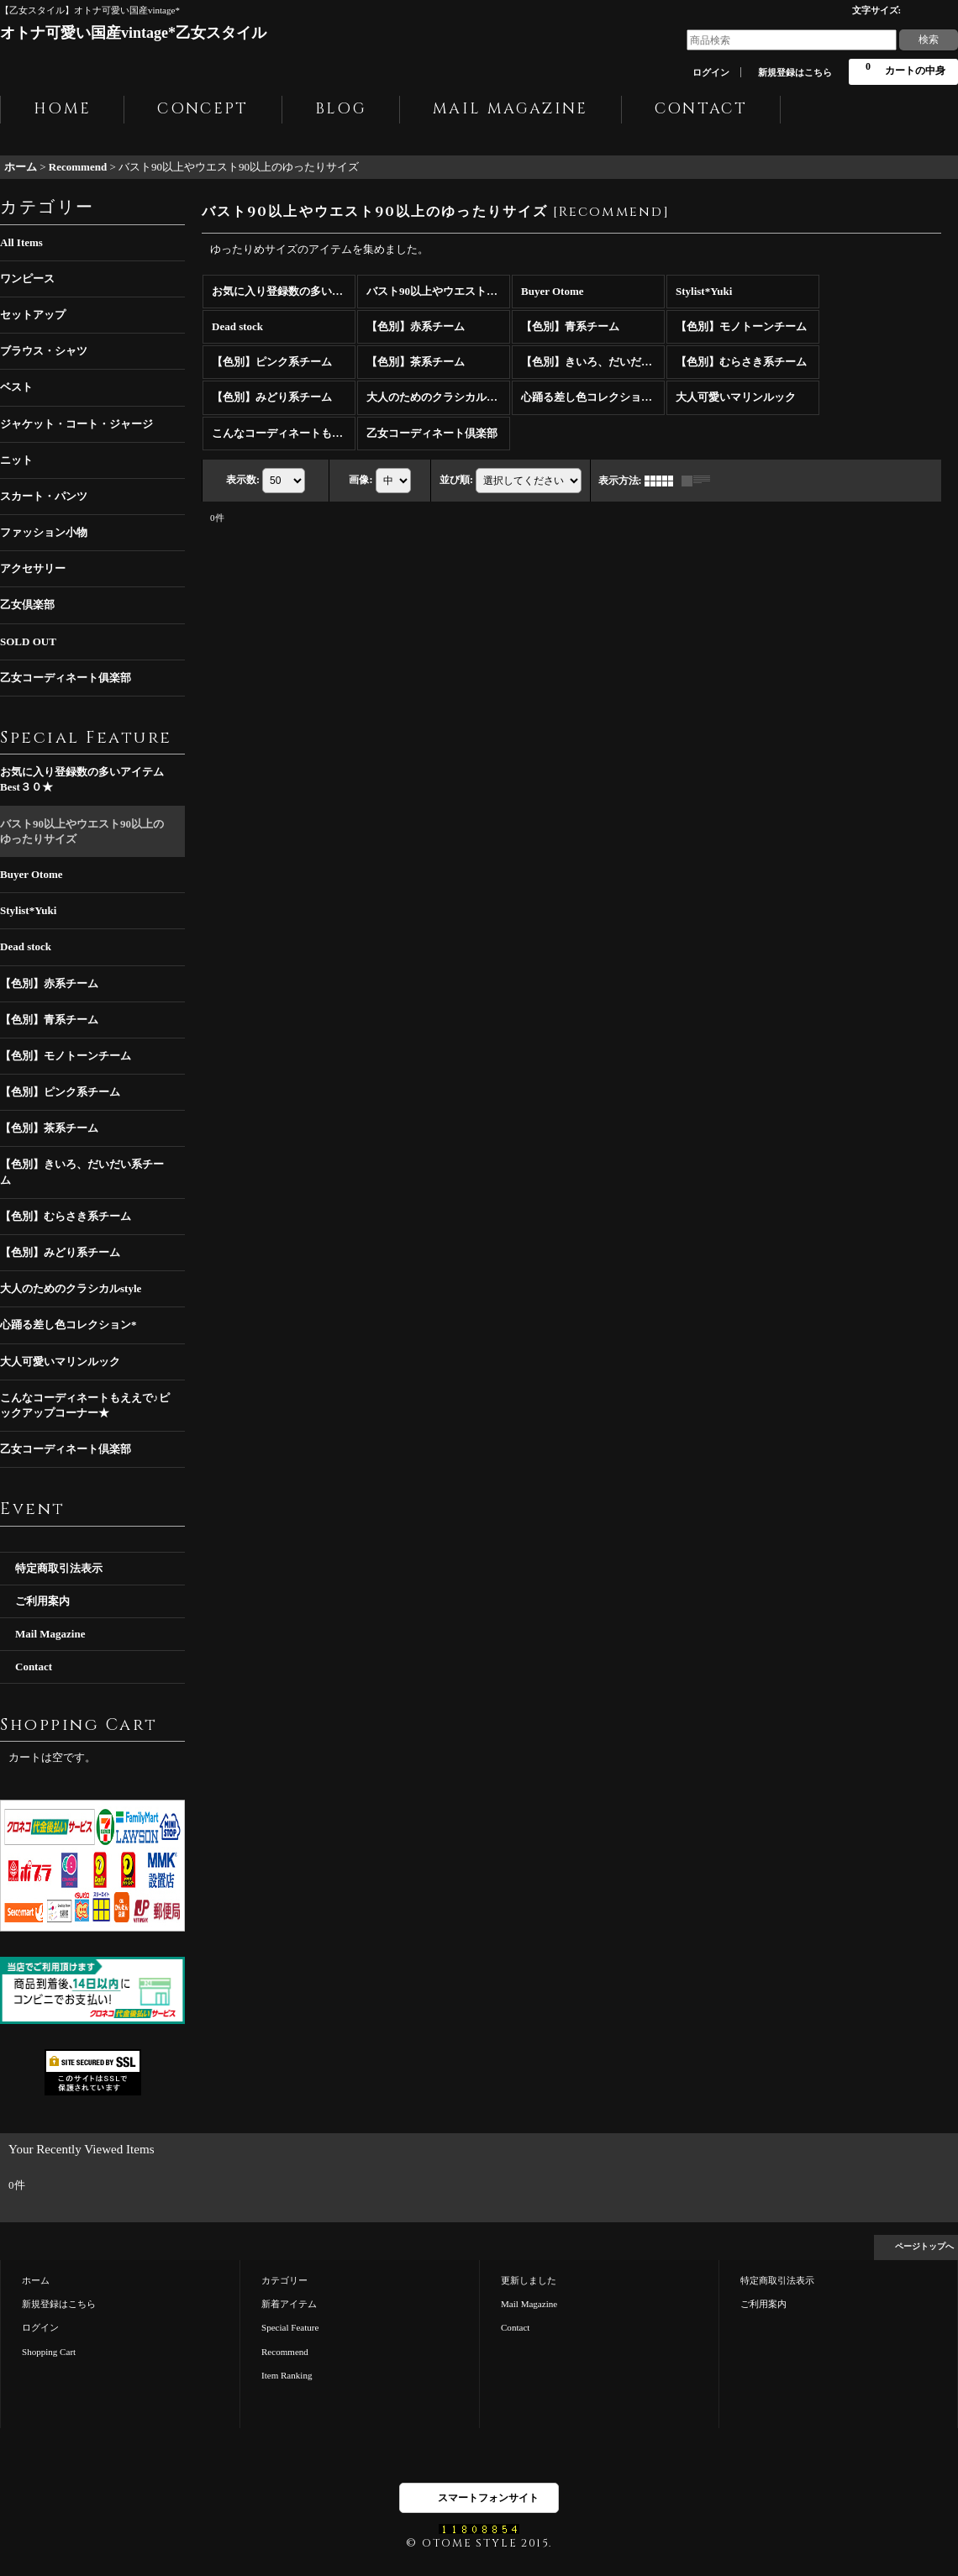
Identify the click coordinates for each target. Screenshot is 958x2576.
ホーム (36, 2280)
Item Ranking (286, 2375)
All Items (21, 242)
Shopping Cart (49, 2352)
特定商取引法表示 (59, 1568)
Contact (33, 1666)
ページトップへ (924, 2246)
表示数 (243, 479)
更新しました (528, 2280)
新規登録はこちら (795, 72)
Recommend (284, 2352)
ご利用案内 (42, 1601)
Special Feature (289, 2327)
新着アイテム (289, 2304)
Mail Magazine (50, 1633)
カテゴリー (284, 2280)
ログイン (710, 72)
